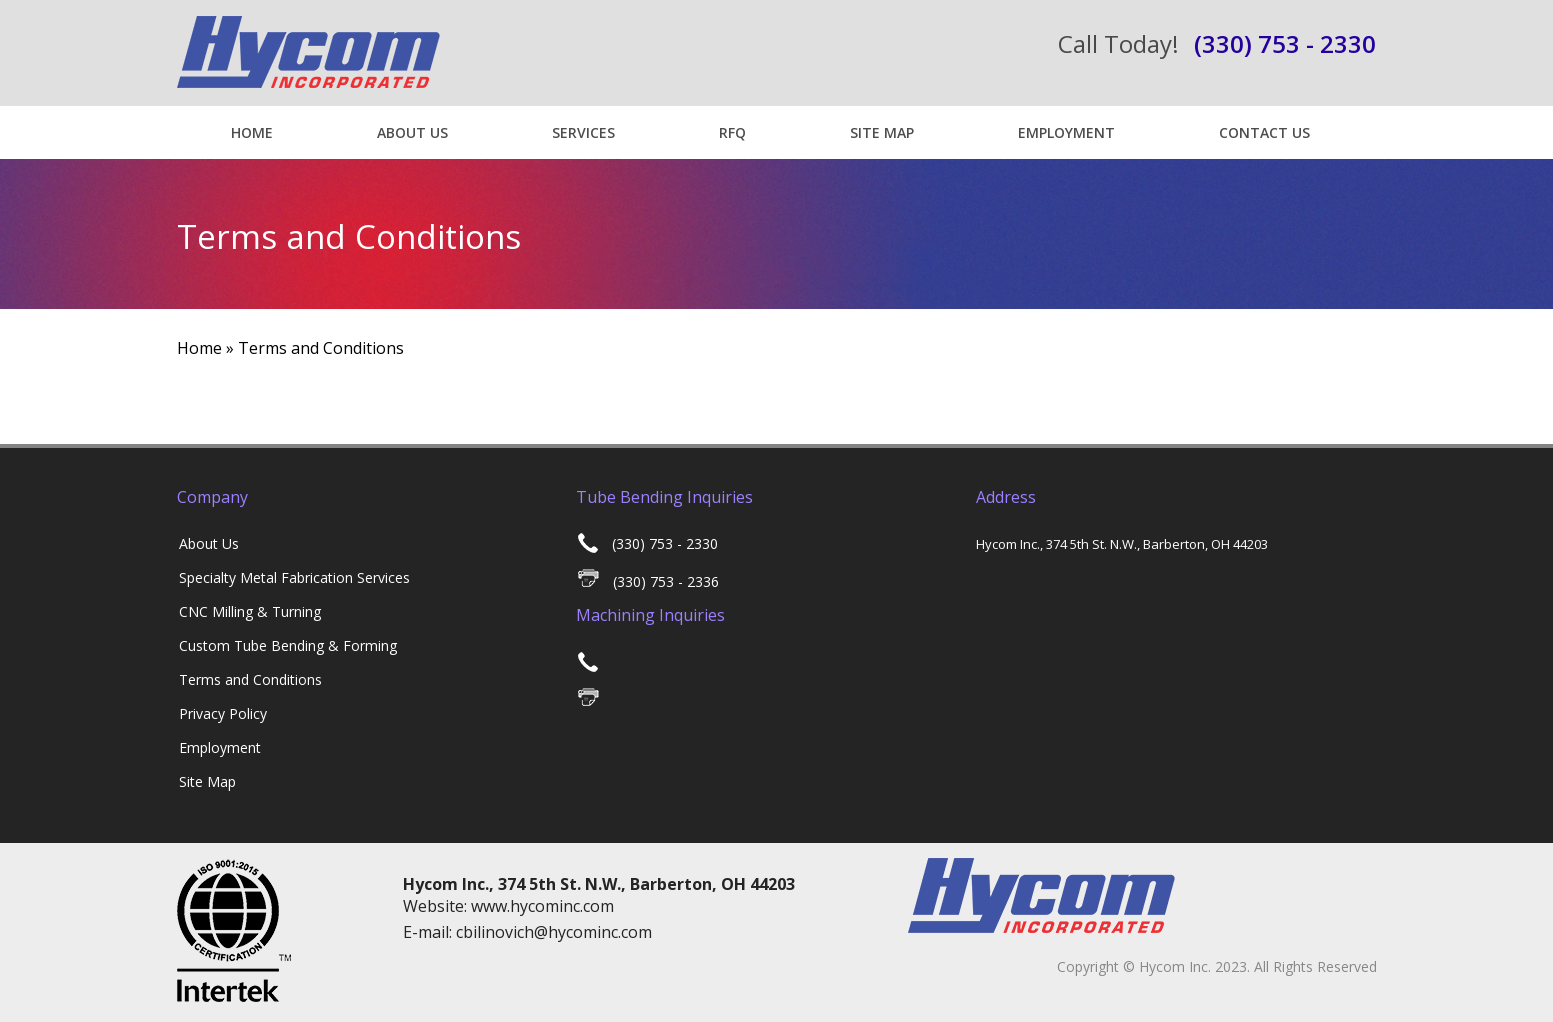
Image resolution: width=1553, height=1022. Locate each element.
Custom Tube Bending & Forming (288, 645)
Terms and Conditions (250, 679)
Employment (1066, 132)
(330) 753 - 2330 (648, 543)
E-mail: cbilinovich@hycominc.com (527, 932)
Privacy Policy (223, 713)
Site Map (882, 132)
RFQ (732, 132)
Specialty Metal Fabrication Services (294, 577)
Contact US (1264, 132)
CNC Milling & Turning (250, 611)
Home (252, 132)
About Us (412, 132)
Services (583, 132)
